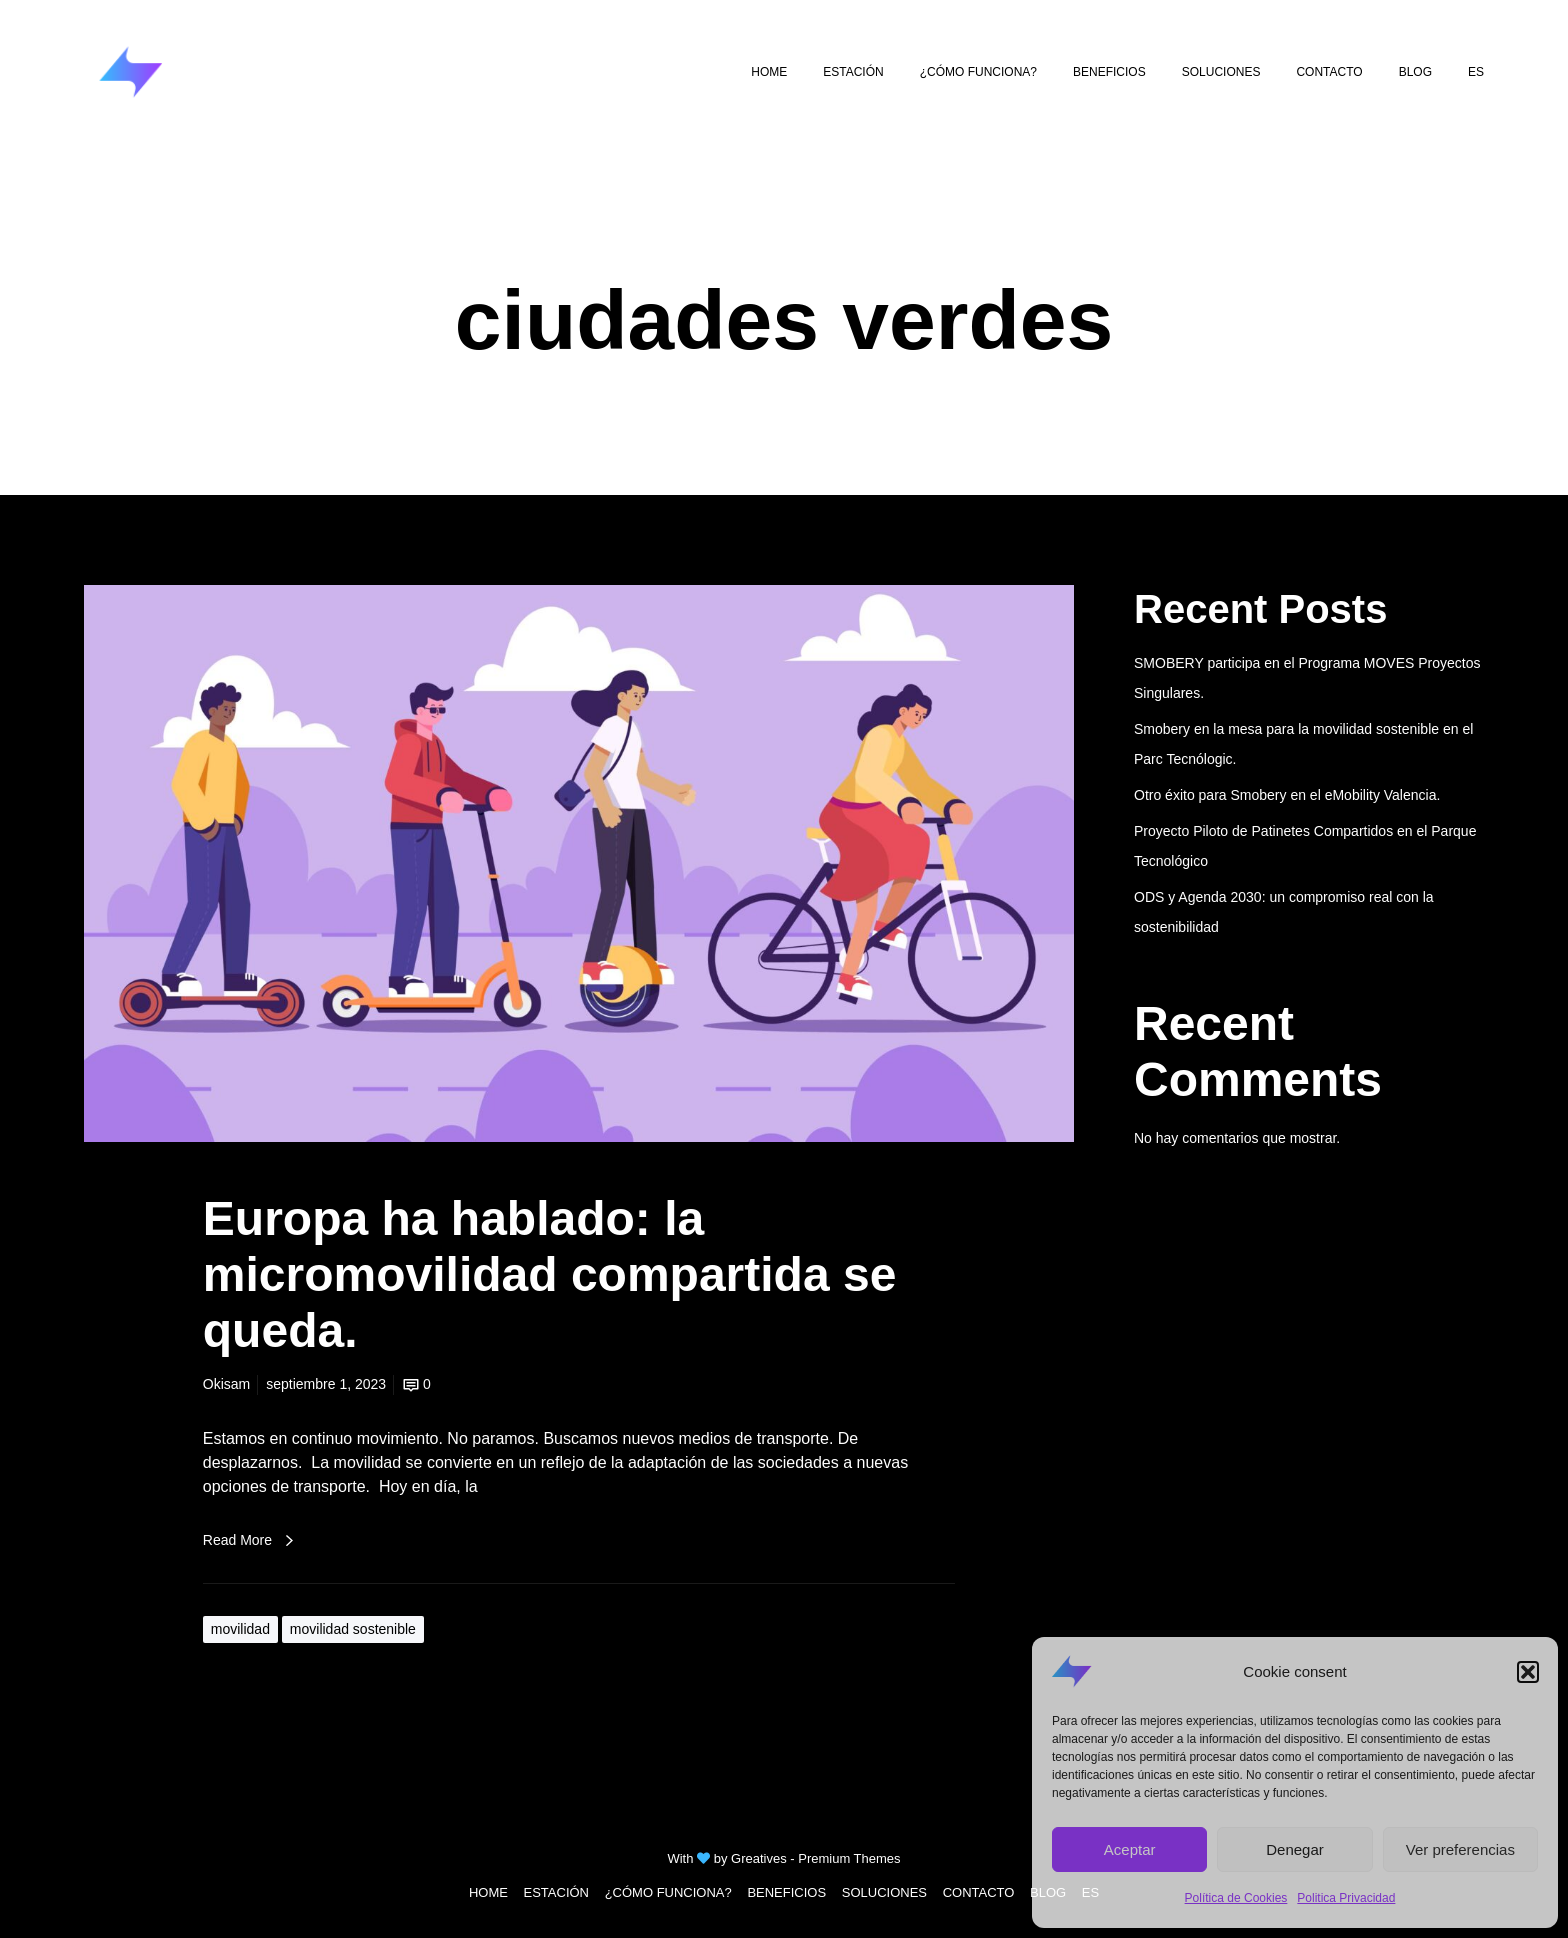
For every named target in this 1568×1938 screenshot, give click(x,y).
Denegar (1295, 1849)
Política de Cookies (1236, 1898)
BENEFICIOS (786, 1892)
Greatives (759, 1858)
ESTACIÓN (557, 1892)
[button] (1528, 1672)
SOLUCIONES (884, 1892)
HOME (488, 1892)
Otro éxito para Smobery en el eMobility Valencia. (1287, 795)
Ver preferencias (1460, 1849)
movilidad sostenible (353, 1629)
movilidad (240, 1629)
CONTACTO (979, 1892)
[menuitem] (1476, 72)
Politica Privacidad (1346, 1898)
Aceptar (1130, 1849)
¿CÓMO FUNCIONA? (668, 1892)
